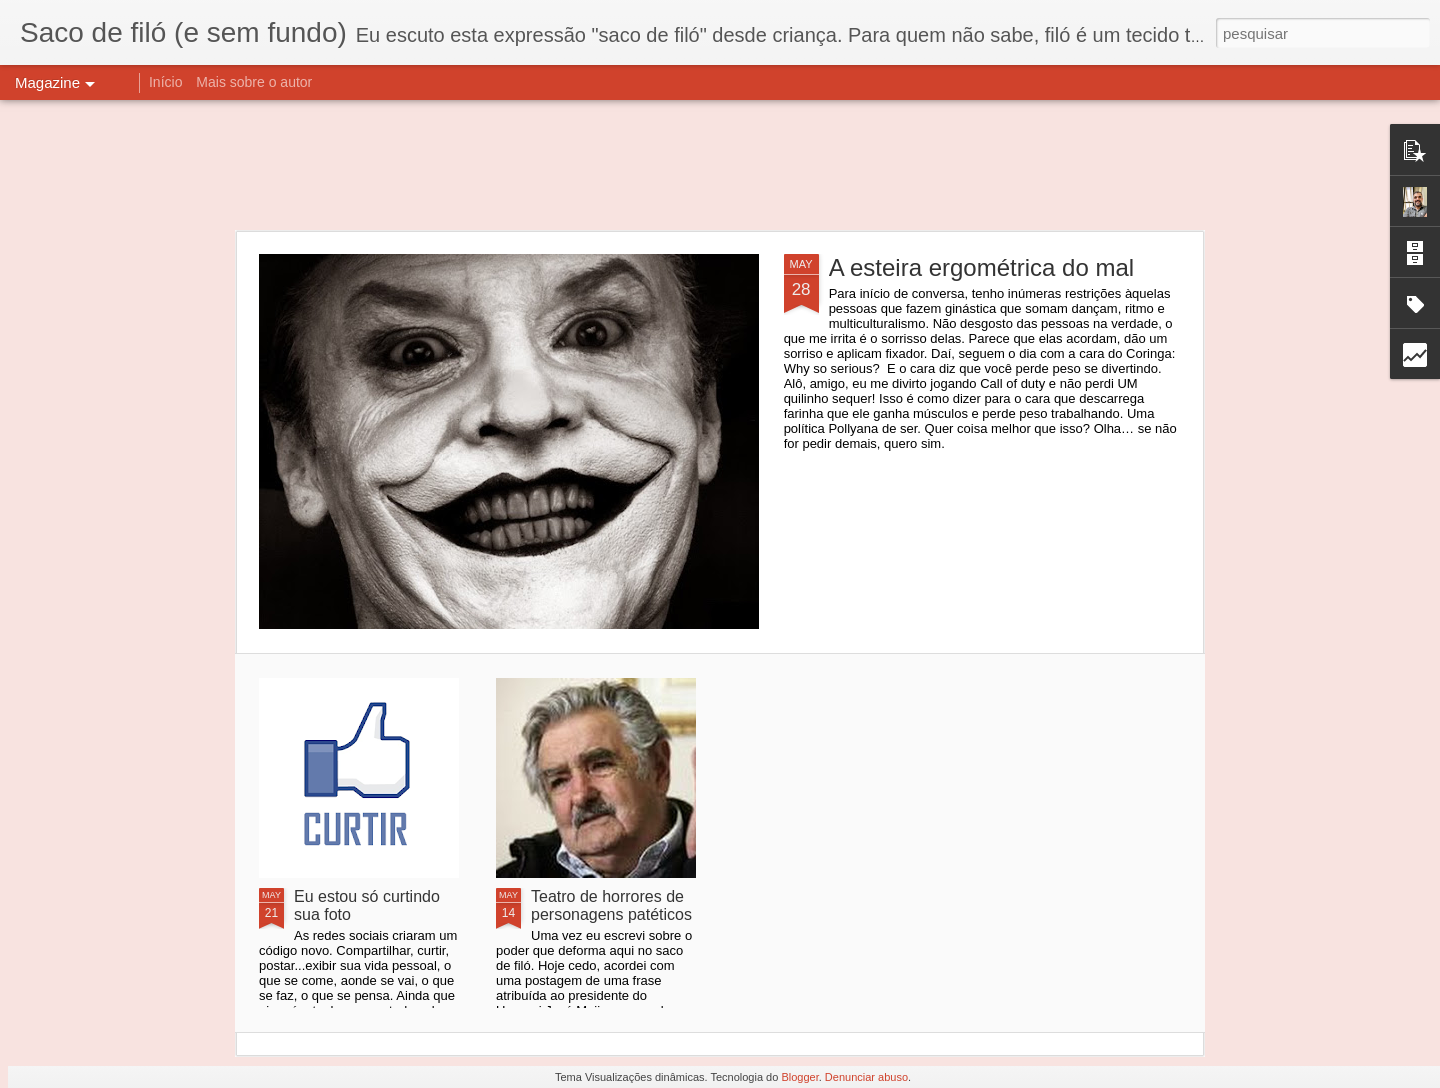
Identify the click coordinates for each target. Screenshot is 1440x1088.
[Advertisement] (720, 165)
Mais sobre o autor (254, 82)
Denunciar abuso (866, 1077)
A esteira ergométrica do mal (981, 267)
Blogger (799, 1077)
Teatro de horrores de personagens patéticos (611, 905)
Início (165, 82)
